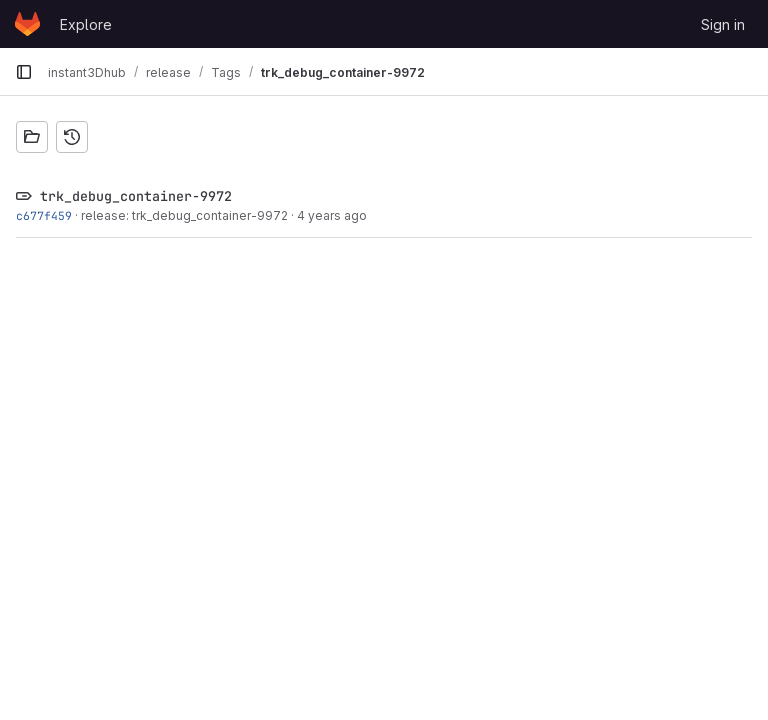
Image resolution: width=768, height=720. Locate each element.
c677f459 (44, 215)
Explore (86, 24)
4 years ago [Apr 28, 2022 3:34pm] (332, 215)
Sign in (723, 24)
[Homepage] (27, 24)
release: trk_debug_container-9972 (184, 215)
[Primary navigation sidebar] (24, 72)
